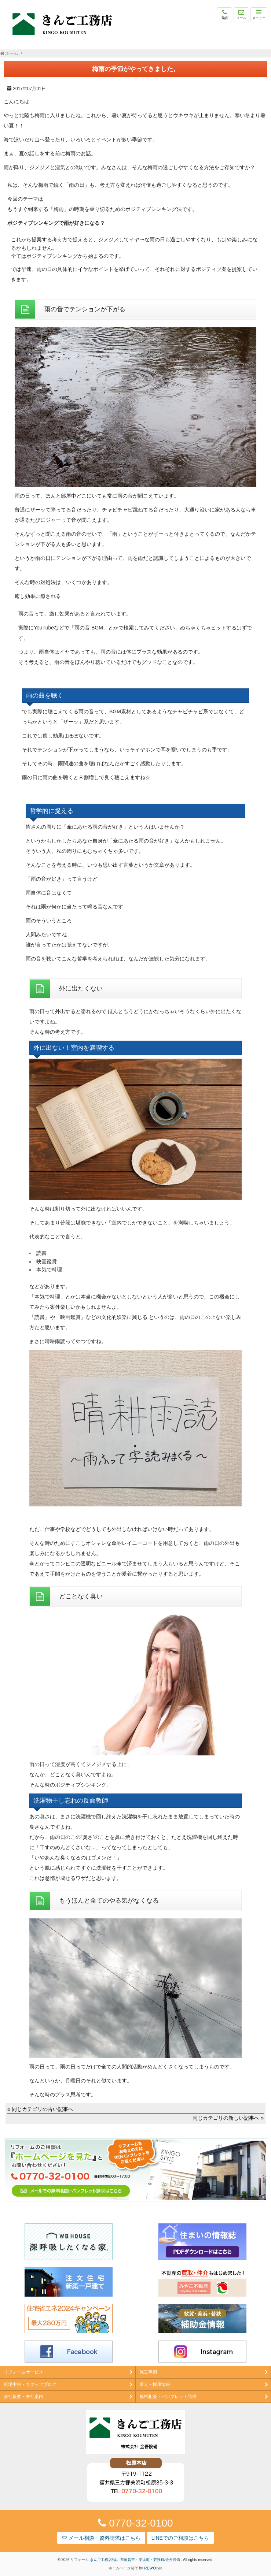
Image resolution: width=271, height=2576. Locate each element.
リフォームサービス (23, 2372)
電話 (224, 14)
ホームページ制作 (123, 2568)
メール (241, 14)
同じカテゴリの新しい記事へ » (228, 2118)
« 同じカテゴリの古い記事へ (40, 2109)
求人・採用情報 (154, 2384)
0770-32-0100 (135, 2523)
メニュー (258, 14)
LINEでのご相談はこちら (180, 2538)
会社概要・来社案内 (23, 2396)
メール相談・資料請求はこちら (101, 2538)
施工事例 (148, 2372)
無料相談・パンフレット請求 (168, 2396)
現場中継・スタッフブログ (30, 2384)
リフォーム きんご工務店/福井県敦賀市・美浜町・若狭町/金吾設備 (125, 2560)
